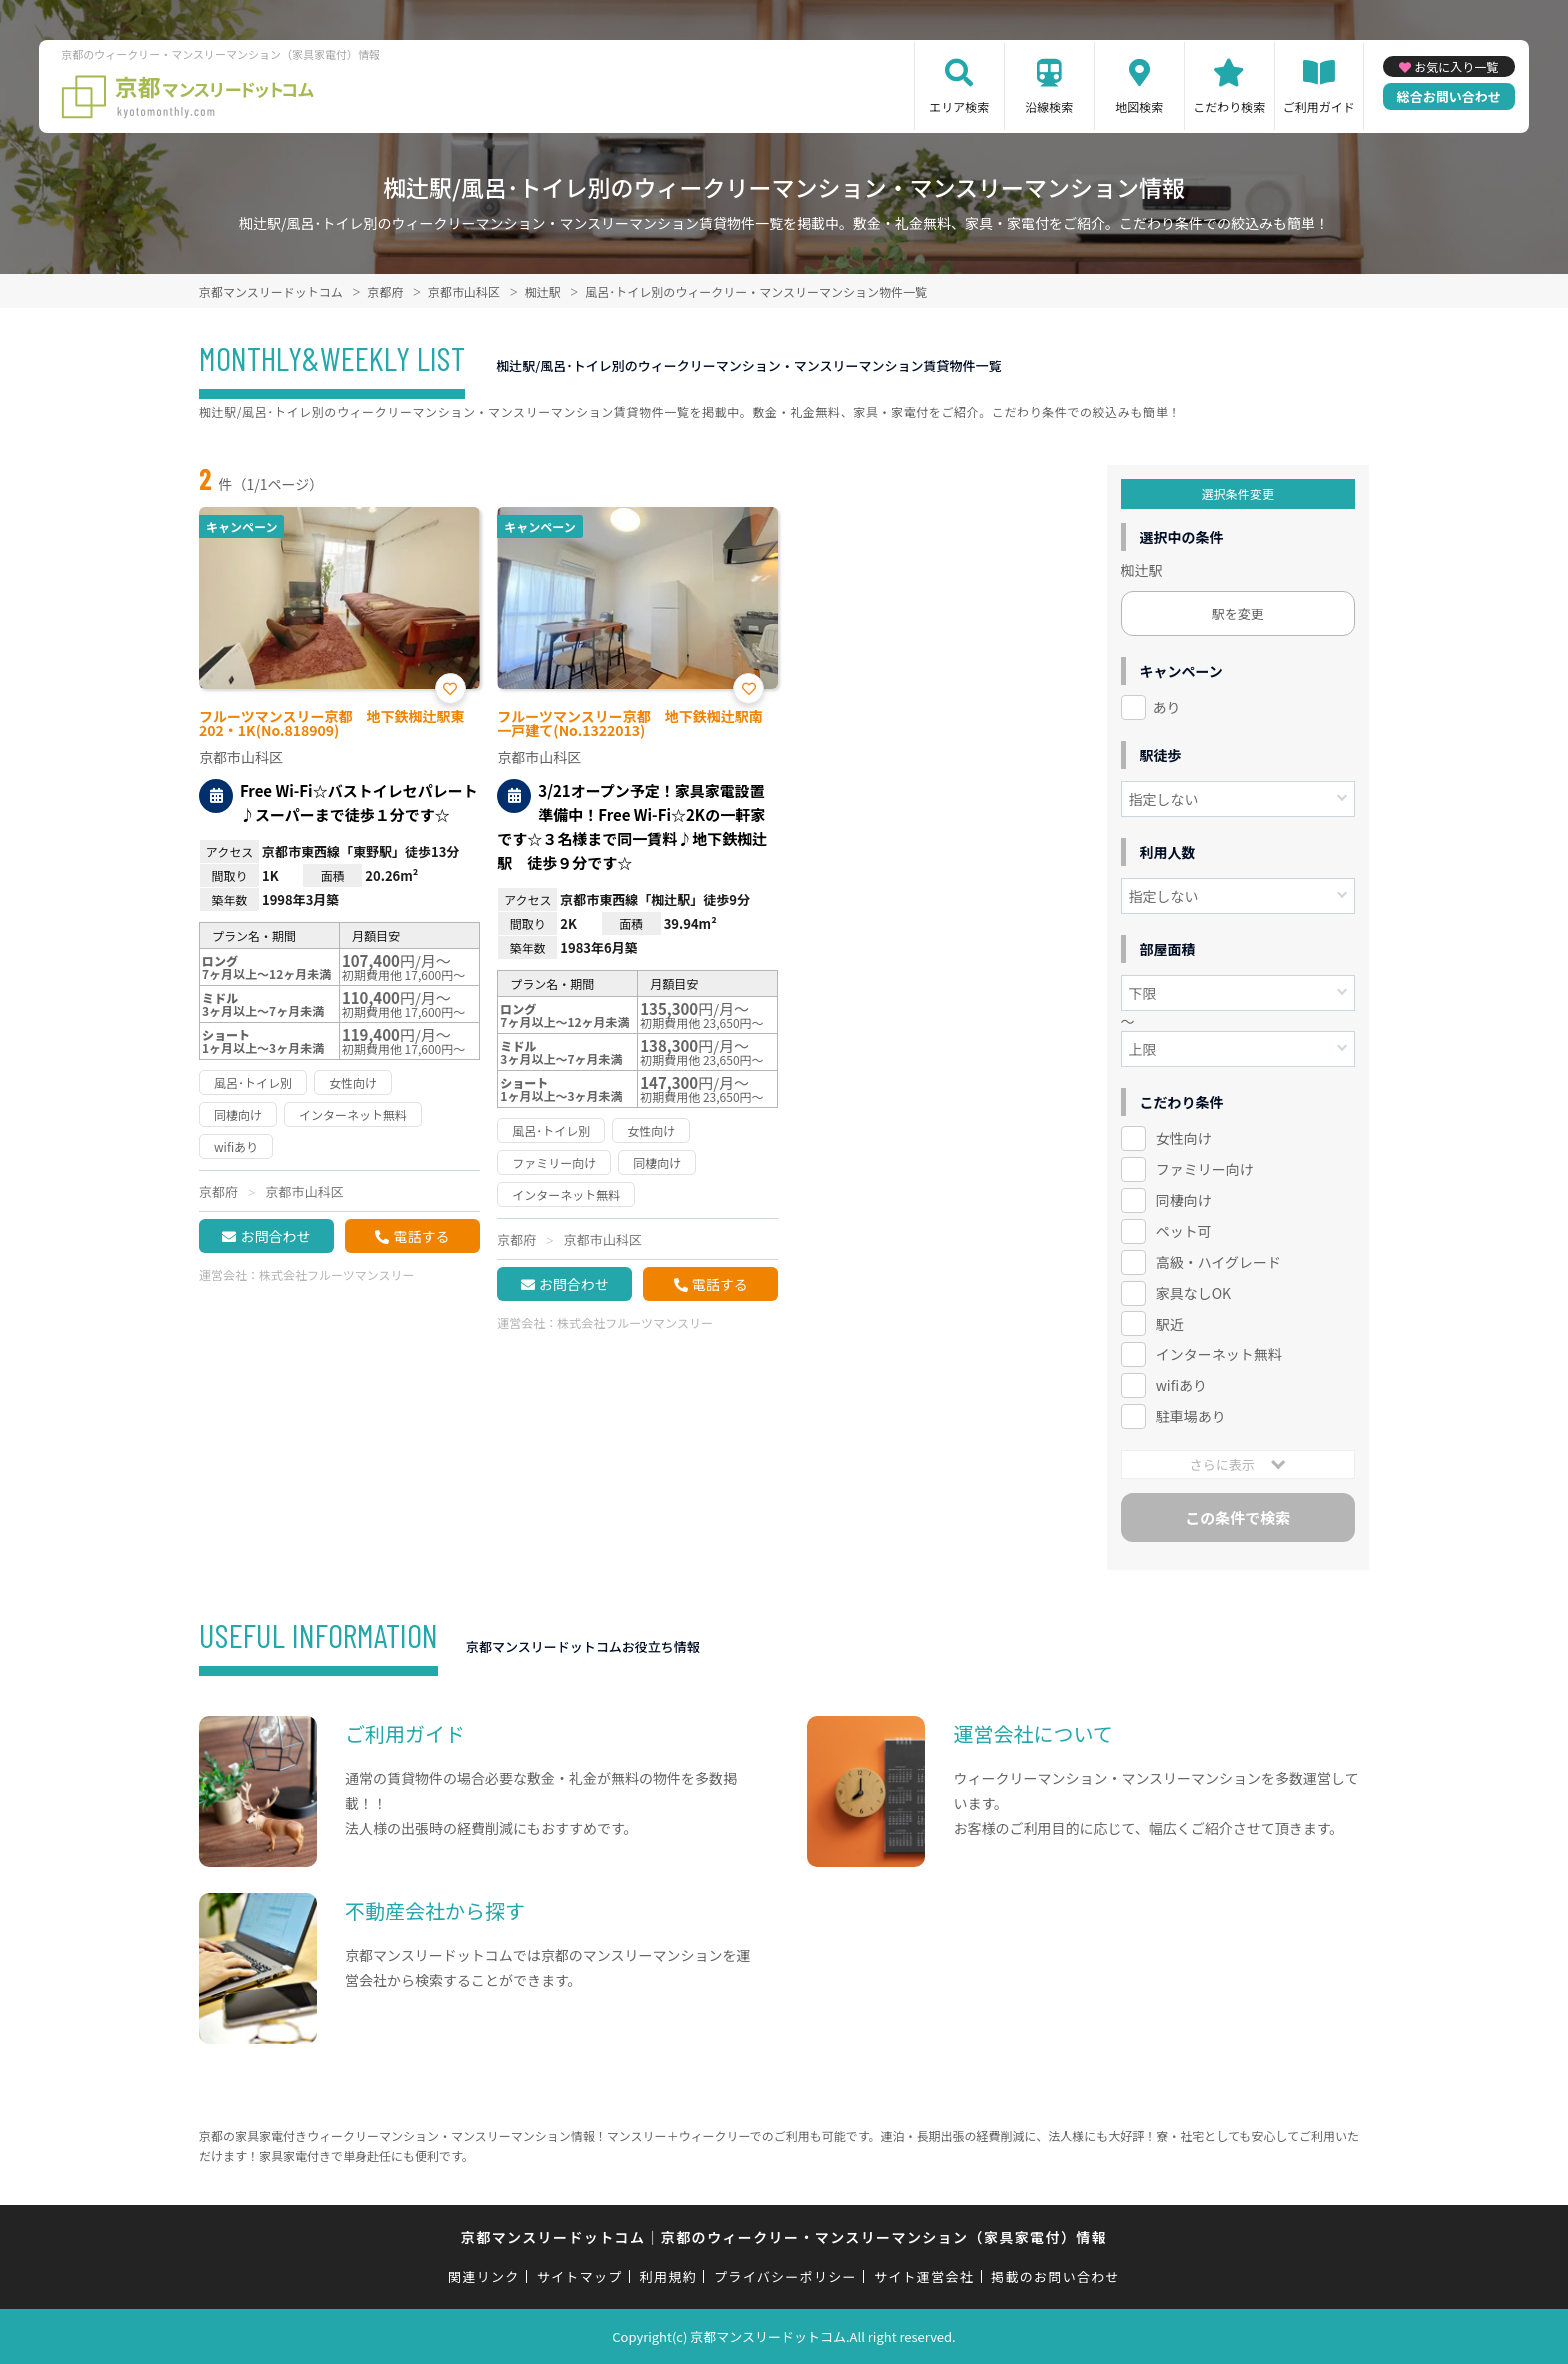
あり (1167, 707)
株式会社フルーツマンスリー (337, 1274)
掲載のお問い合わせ (1055, 2276)
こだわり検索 (1229, 106)
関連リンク (484, 2276)
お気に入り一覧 (1456, 66)
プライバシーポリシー (785, 2276)
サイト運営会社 (924, 2276)
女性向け (1184, 1138)
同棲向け (1184, 1200)
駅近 (1170, 1324)
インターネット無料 (1219, 1354)
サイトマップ (580, 2276)
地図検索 (1139, 106)
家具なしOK (1193, 1293)
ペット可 (1184, 1231)
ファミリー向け (1205, 1169)
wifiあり (1181, 1385)
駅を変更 (1238, 613)
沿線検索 (1049, 106)
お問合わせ (275, 1236)
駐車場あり (1191, 1416)
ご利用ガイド (1319, 106)
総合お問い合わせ (1449, 96)
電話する (421, 1236)
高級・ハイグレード (1218, 1262)
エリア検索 (959, 106)
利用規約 (668, 2276)
